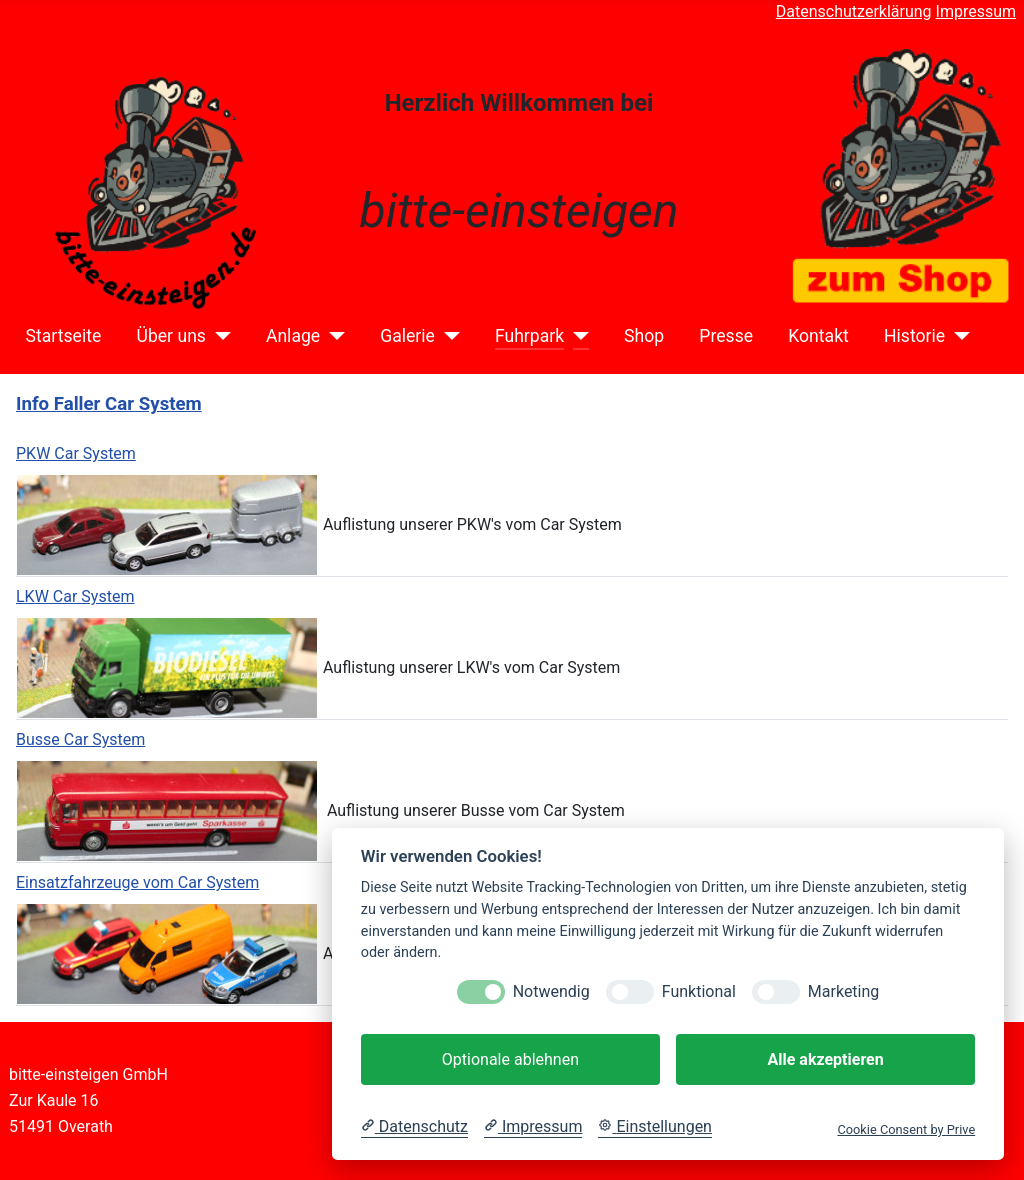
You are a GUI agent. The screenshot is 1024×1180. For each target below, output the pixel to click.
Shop (644, 336)
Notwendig (551, 991)
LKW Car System (75, 596)
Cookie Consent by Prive (906, 1129)
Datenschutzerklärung (854, 11)
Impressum (976, 11)
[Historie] (957, 336)
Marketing (843, 991)
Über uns (170, 336)
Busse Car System (80, 739)
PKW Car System (76, 453)
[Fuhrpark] (576, 336)
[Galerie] (447, 336)
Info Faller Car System (109, 404)
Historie (914, 336)
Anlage (293, 336)
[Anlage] (332, 336)
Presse (726, 336)
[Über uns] (218, 336)
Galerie (407, 336)
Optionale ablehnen (510, 1059)
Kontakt (818, 336)
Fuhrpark (529, 336)
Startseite (64, 336)
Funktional (699, 991)
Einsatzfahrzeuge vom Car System (137, 882)
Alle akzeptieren (825, 1059)
